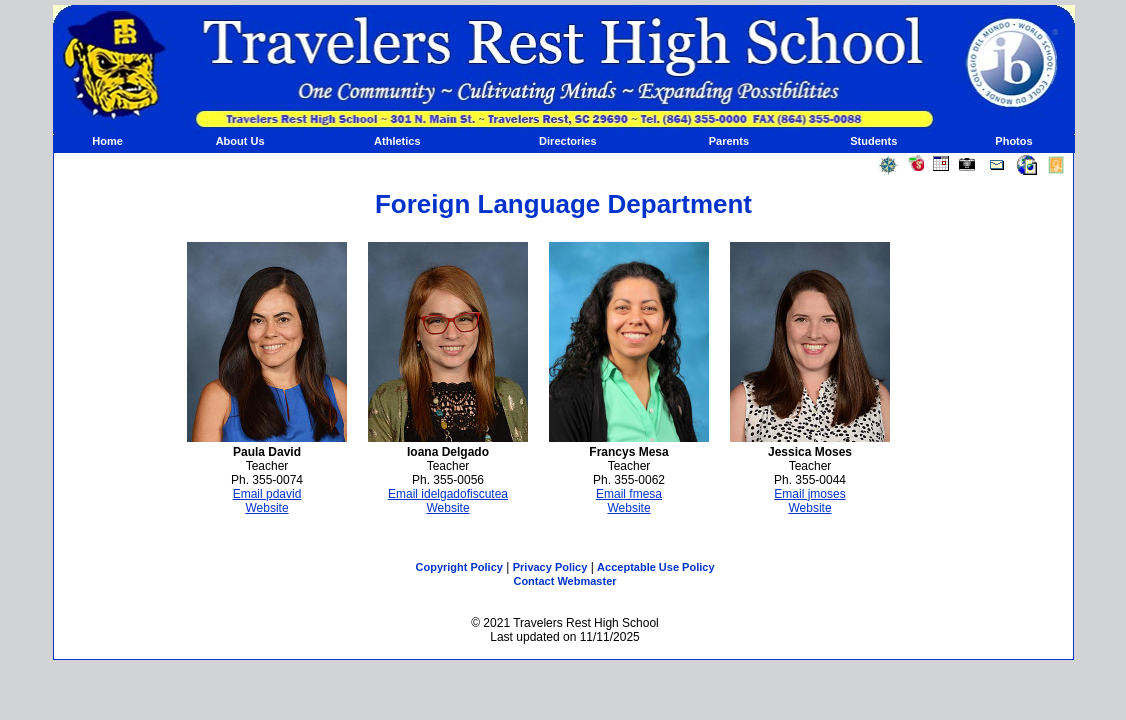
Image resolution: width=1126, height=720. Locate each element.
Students (873, 141)
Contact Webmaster (564, 581)
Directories (567, 141)
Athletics (397, 141)
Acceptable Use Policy (655, 567)
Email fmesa (629, 494)
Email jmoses (809, 494)
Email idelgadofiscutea (448, 494)
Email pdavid (267, 494)
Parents (729, 141)
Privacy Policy (550, 567)
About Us (240, 141)
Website (266, 508)
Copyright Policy (459, 567)
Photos (1013, 141)
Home (107, 141)
